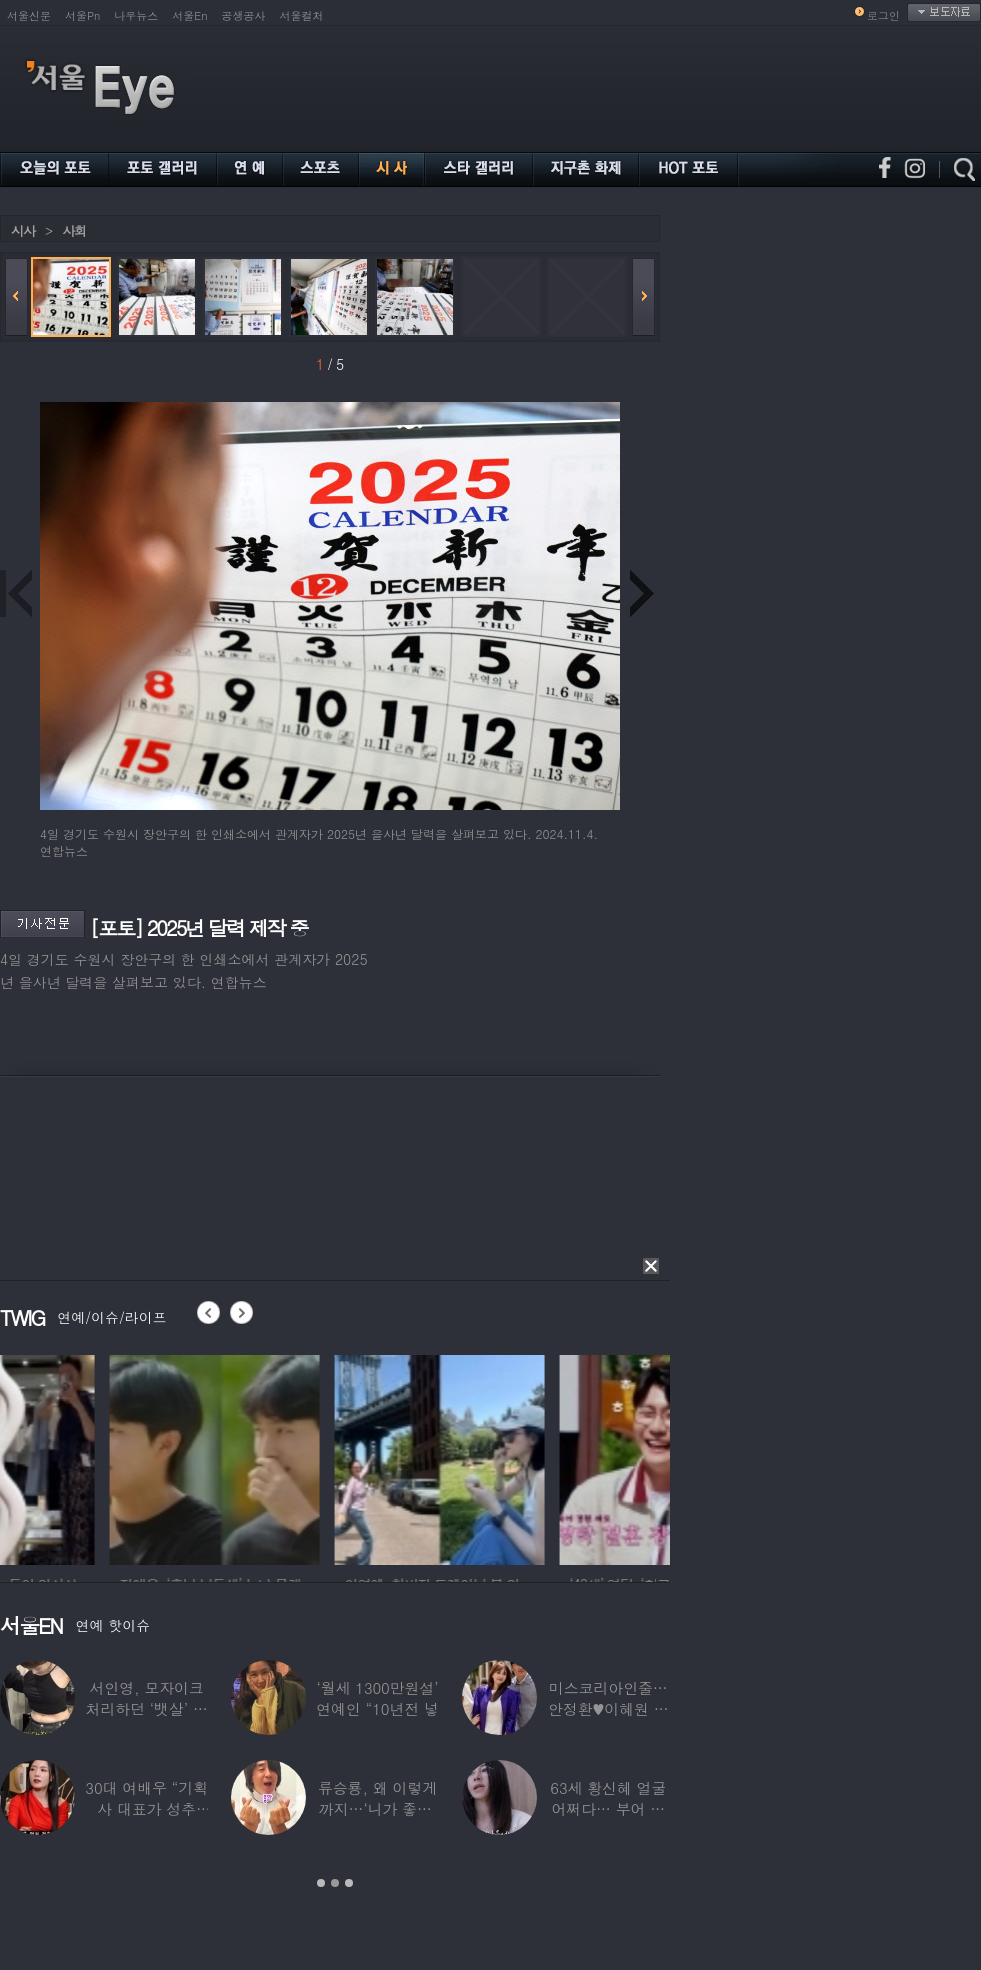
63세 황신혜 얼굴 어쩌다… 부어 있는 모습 (608, 1808)
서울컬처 (302, 15)
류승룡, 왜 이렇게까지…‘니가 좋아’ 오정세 (377, 1808)
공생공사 (244, 15)
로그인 (883, 15)
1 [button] (321, 1883)
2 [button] (335, 1883)
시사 (23, 230)
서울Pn (82, 15)
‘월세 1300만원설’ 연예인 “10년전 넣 (377, 1698)
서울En (189, 15)
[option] (105, 1457)
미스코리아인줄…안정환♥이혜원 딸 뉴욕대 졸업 (608, 1708)
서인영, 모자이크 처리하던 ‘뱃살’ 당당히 (147, 1708)
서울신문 (29, 15)
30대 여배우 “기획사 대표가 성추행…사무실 (146, 1808)
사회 (74, 230)
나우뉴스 (136, 15)
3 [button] (349, 1883)
